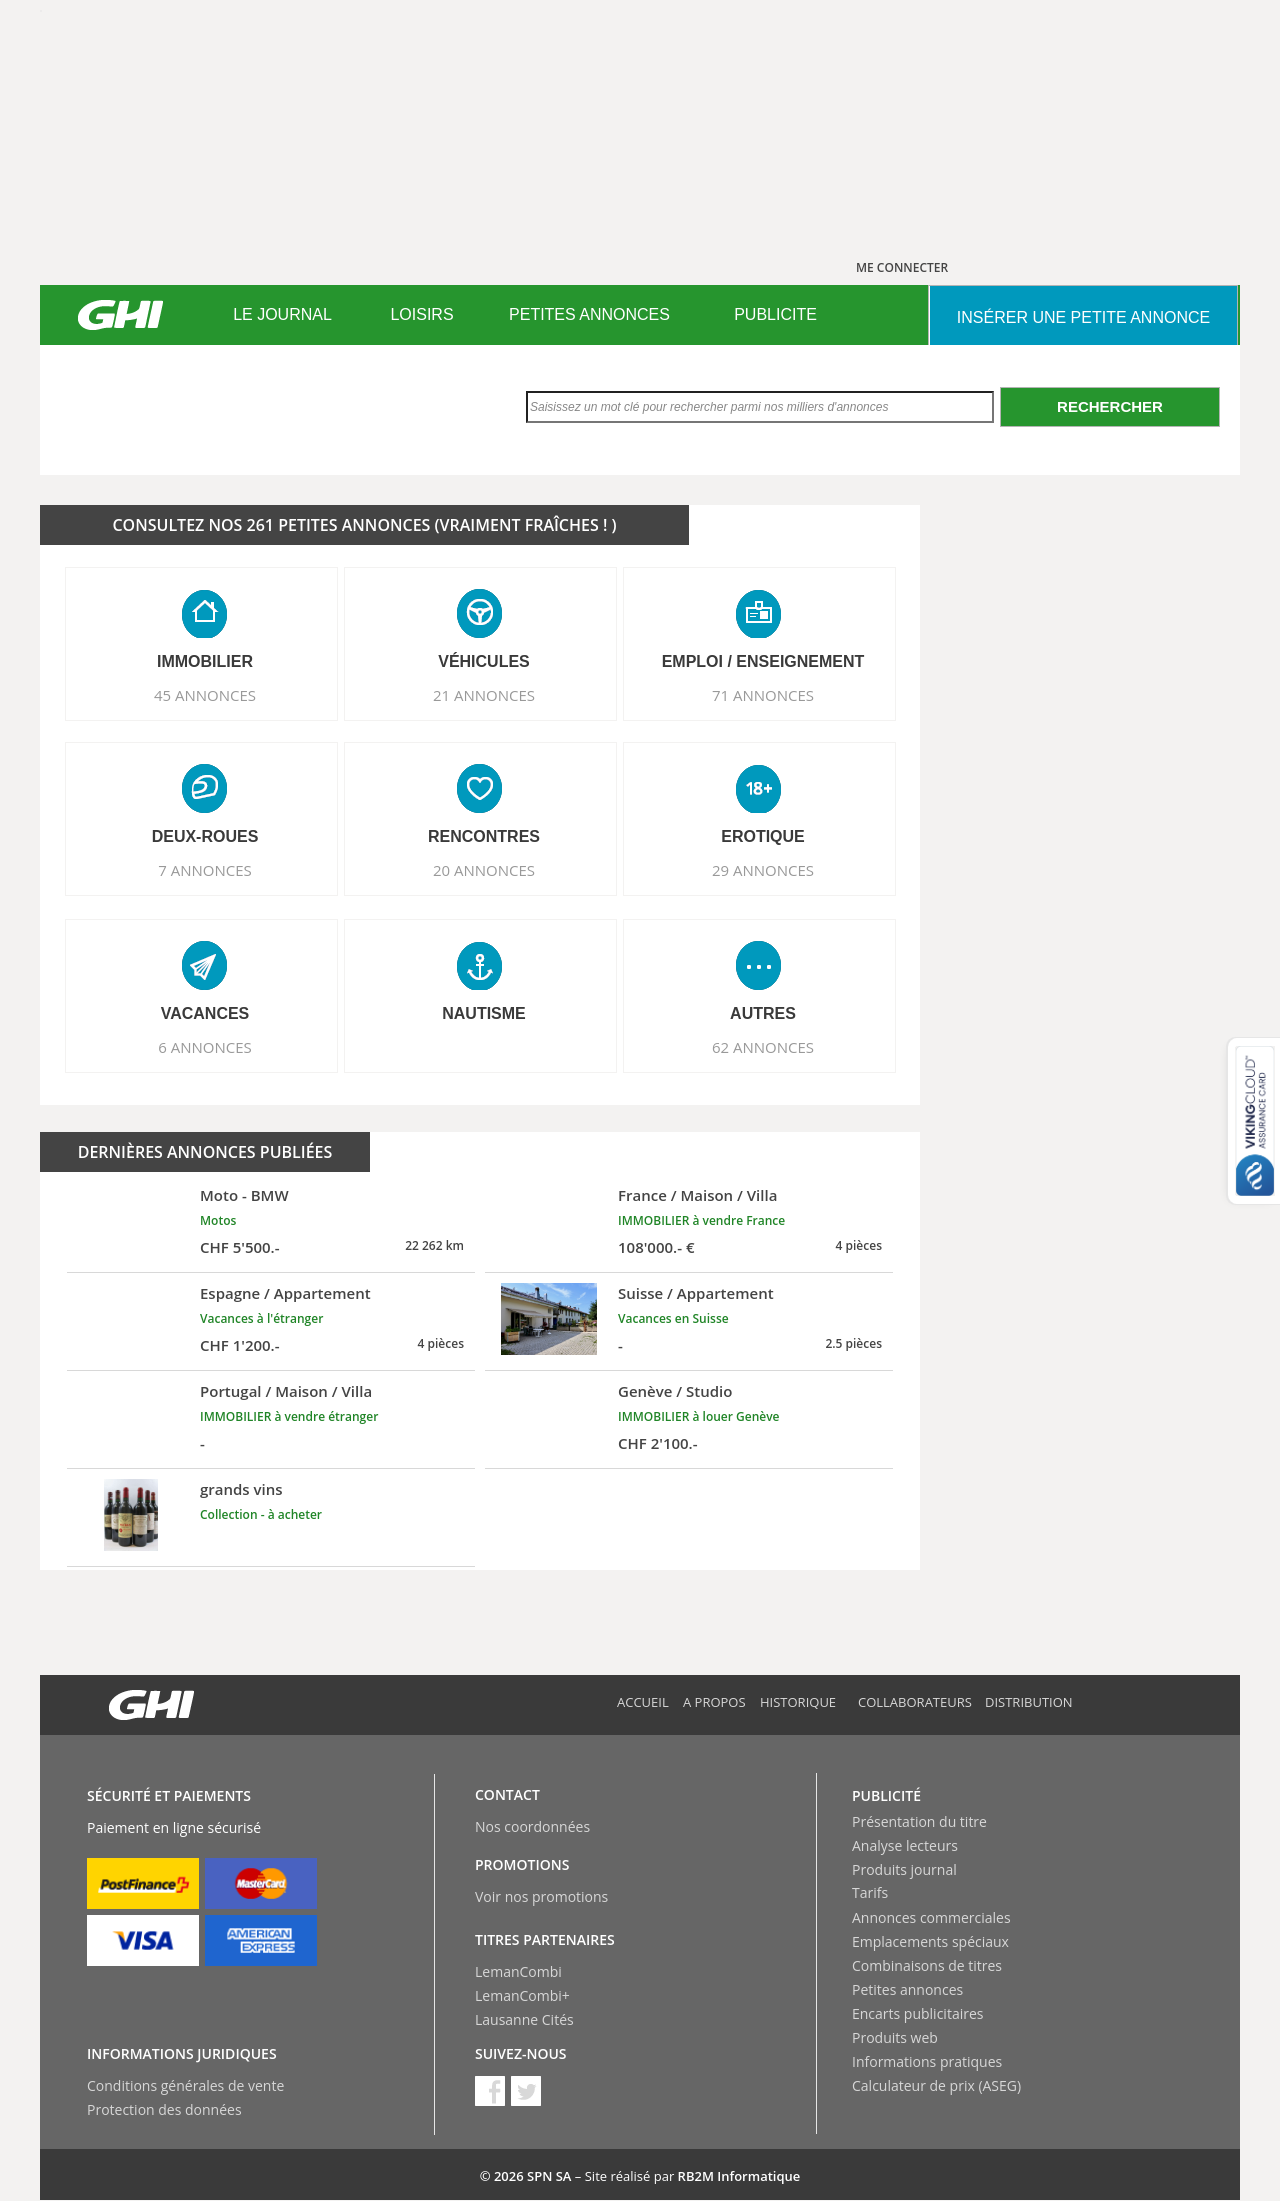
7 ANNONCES (205, 870)
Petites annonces (907, 1989)
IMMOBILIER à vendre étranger (289, 1416)
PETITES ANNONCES (589, 314)
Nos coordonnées (532, 1826)
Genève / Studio (675, 1391)
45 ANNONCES (205, 695)
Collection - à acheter (261, 1514)
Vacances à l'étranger (261, 1318)
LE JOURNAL (282, 314)
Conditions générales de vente (185, 2085)
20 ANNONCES (484, 870)
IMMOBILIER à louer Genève (699, 1416)
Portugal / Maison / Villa (286, 1391)
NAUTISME (484, 1013)
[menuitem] (282, 315)
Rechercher (1110, 406)
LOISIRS (421, 314)
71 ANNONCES (763, 695)
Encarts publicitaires (917, 2013)
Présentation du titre (919, 1821)
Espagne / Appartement (285, 1293)
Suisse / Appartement (696, 1293)
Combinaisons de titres (927, 1965)
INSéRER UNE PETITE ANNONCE (1083, 317)
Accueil (643, 1702)
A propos (714, 1702)
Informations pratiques (927, 2061)
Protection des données (164, 2109)
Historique (798, 1702)
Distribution (1029, 1702)
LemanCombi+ (522, 1995)
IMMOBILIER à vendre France (701, 1220)
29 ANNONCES (763, 870)
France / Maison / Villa (697, 1195)
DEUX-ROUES (205, 836)
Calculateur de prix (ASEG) (936, 2085)
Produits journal (904, 1869)
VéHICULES (484, 661)
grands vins (241, 1489)
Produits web (895, 2037)
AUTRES (763, 1013)
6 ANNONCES (205, 1047)
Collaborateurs (915, 1702)
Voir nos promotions (541, 1896)
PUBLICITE (775, 314)
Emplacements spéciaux (930, 1941)
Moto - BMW (244, 1195)
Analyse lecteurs (905, 1845)
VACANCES (205, 1013)
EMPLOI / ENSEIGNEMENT (763, 661)
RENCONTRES (484, 836)
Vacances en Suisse (673, 1318)
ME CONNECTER (902, 267)
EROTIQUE (763, 836)
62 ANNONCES (763, 1047)
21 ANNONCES (484, 695)
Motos (218, 1220)
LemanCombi (518, 1971)
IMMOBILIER (205, 661)
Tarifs (870, 1892)
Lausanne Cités (524, 2019)
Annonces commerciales (931, 1917)
